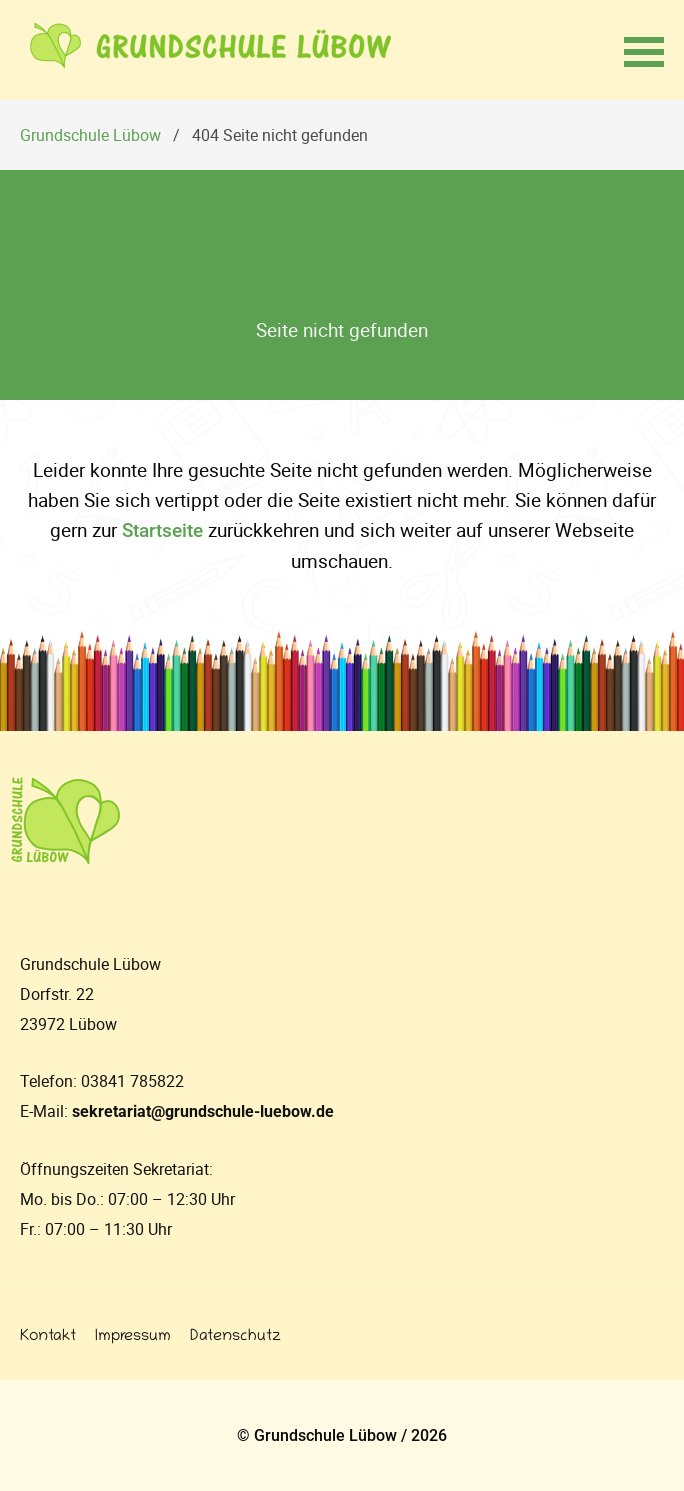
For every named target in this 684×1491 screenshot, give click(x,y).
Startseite (162, 530)
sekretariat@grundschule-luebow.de (203, 1111)
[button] (644, 50)
